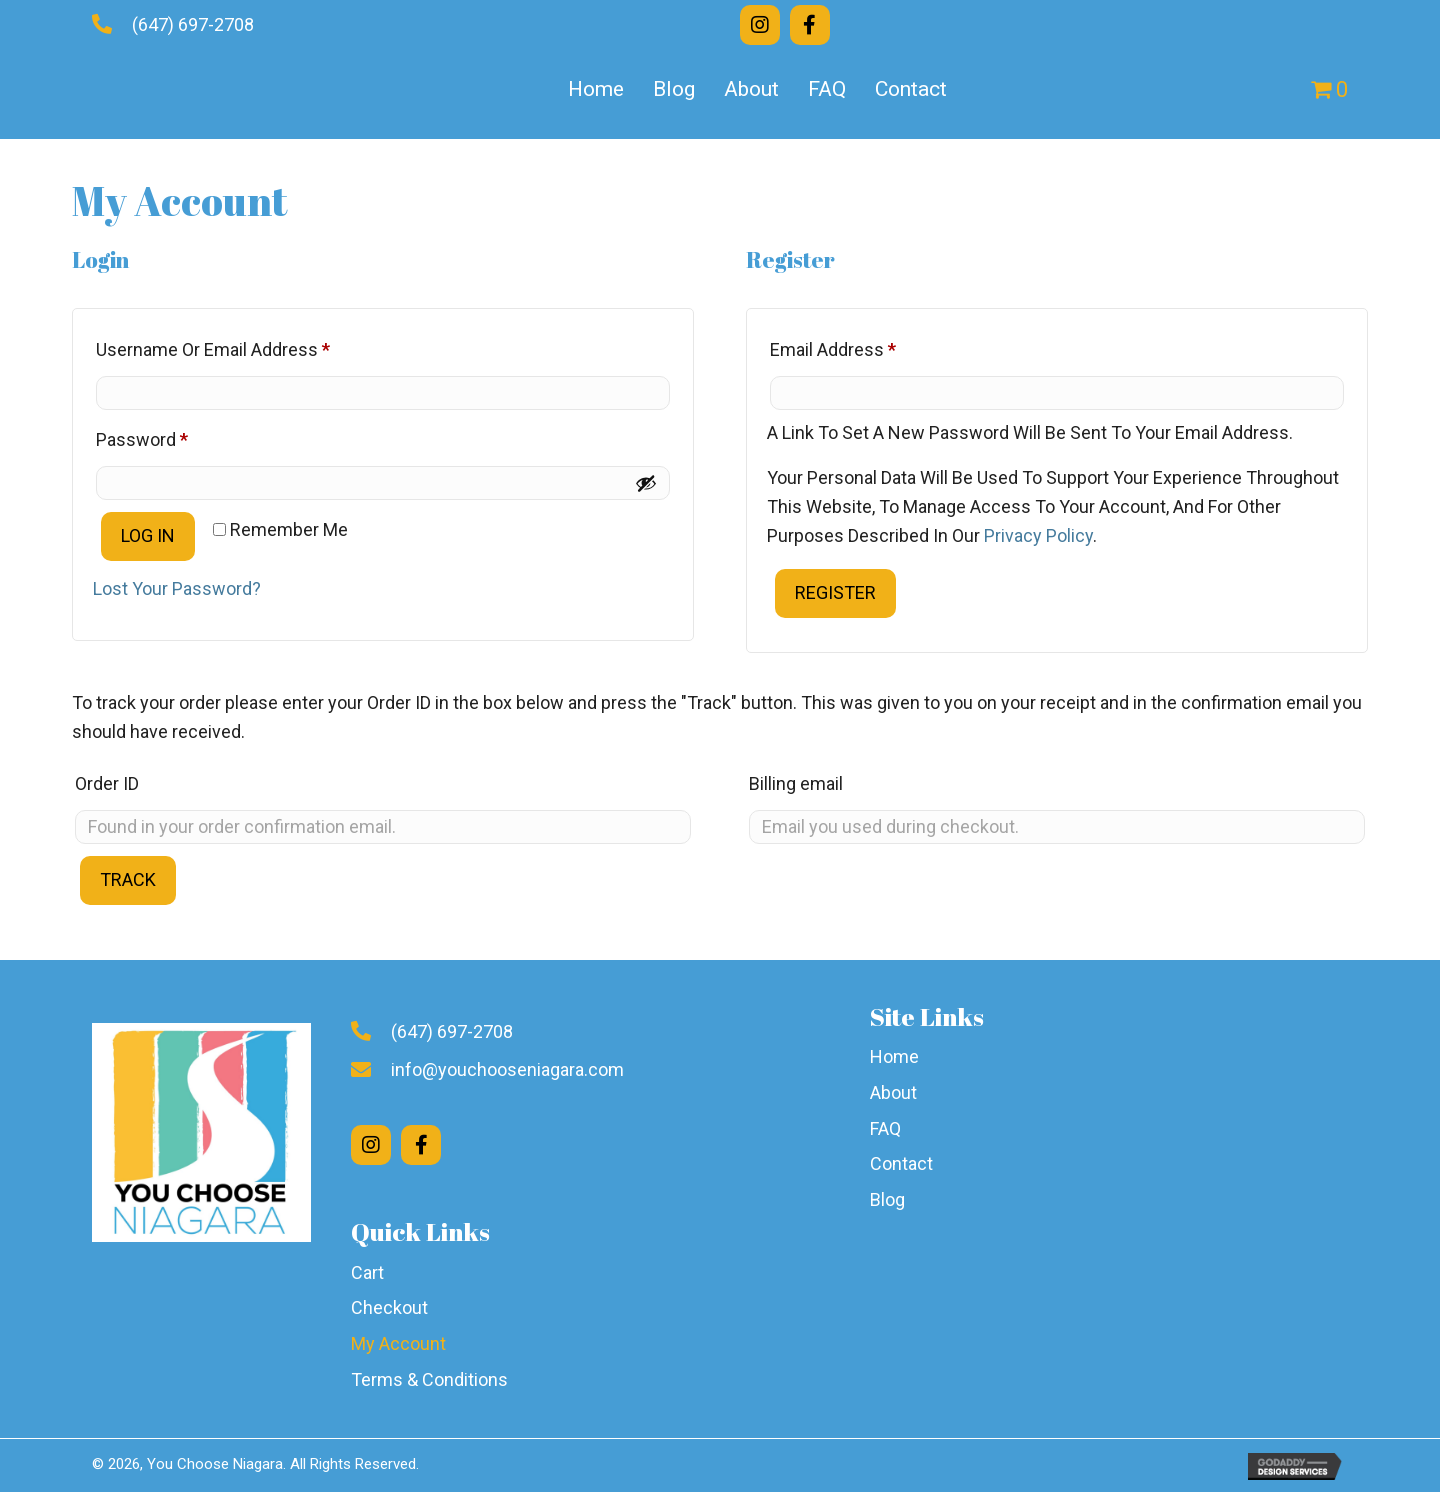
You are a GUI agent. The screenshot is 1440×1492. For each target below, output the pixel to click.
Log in (148, 535)
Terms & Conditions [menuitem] (429, 1379)
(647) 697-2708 (193, 24)
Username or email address (248, 346)
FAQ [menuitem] (827, 89)
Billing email (796, 783)
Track (128, 879)
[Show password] (646, 483)
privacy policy (1038, 535)
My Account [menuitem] (398, 1343)
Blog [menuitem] (674, 89)
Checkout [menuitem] (389, 1307)
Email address (868, 346)
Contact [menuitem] (911, 89)
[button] (760, 25)
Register (835, 592)
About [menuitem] (751, 89)
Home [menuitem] (596, 89)
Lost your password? (177, 588)
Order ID (107, 783)
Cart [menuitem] (367, 1272)
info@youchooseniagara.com (507, 1069)
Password (177, 436)
